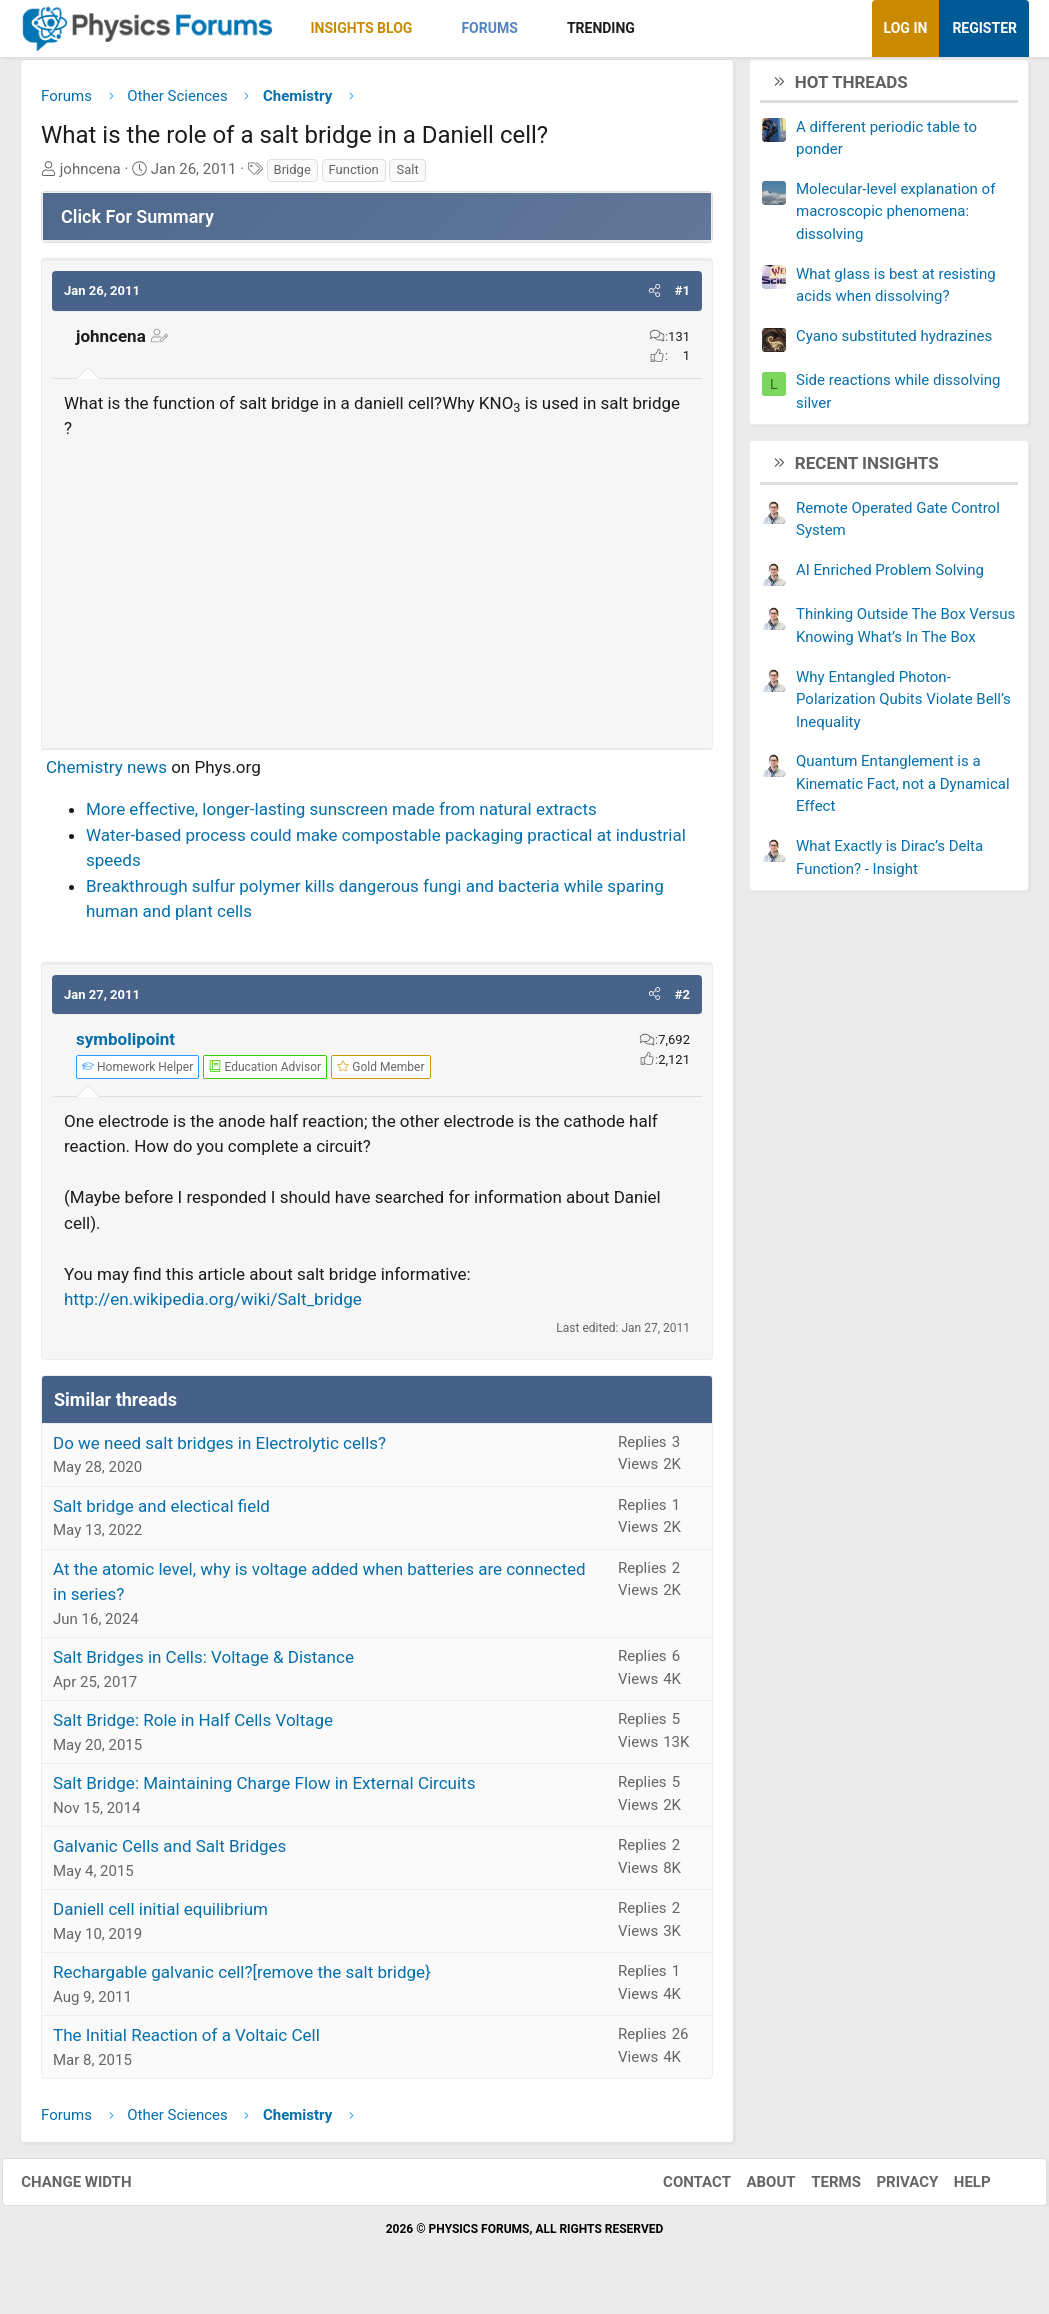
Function (354, 176)
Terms (818, 2189)
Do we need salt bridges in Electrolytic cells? (219, 1450)
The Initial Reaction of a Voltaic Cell (186, 2042)
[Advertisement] (377, 593)
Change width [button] (94, 2189)
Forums (489, 28)
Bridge (292, 176)
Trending (601, 28)
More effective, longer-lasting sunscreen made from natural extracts (341, 816)
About (753, 2189)
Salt (407, 176)
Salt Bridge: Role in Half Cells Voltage (193, 1727)
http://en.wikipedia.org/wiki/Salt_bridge (213, 1306)
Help (954, 2189)
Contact (679, 2189)
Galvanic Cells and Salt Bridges (169, 1853)
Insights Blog (362, 28)
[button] (429, 28)
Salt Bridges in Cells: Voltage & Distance (203, 1664)
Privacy (890, 2189)
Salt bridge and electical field (161, 1513)
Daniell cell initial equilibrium (160, 1916)
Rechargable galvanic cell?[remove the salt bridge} (242, 1979)
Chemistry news (106, 774)
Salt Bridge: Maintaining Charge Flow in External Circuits (264, 1790)
